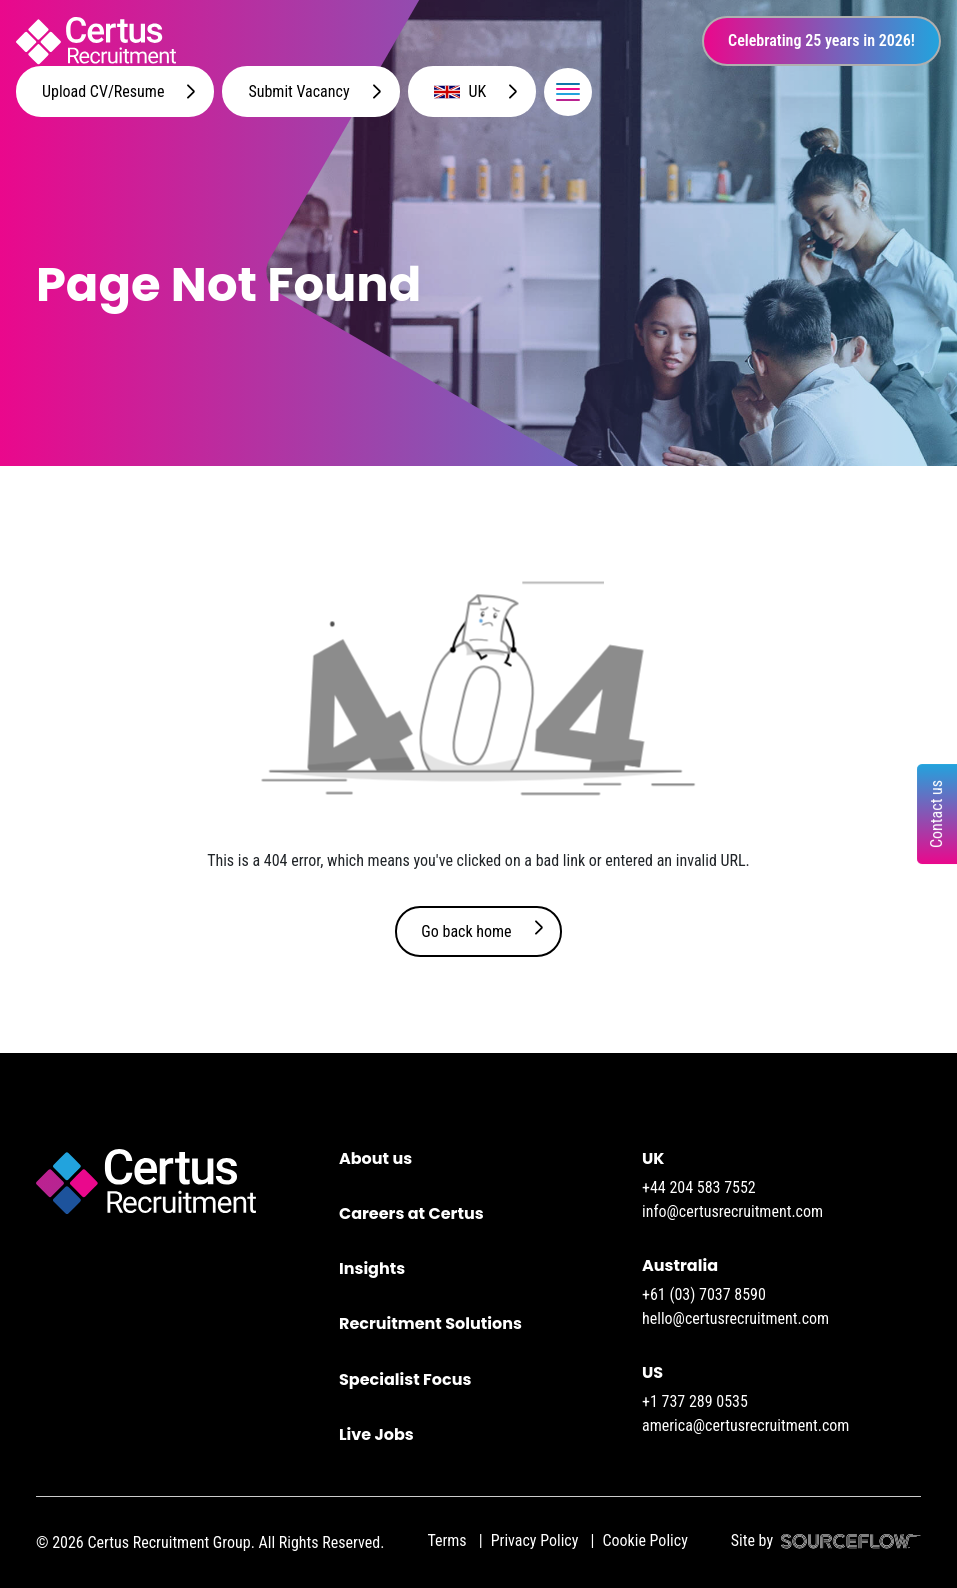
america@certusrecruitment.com (745, 1425)
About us (375, 1158)
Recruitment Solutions (430, 1323)
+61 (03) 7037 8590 (704, 1294)
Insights (372, 1268)
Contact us (936, 814)
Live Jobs (376, 1434)
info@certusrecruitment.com (732, 1211)
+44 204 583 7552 (699, 1187)
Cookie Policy (644, 1540)
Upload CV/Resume (103, 91)
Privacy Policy (535, 1540)
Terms (446, 1540)
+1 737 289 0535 (695, 1401)
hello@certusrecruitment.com (735, 1318)
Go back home (466, 931)
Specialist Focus (405, 1379)
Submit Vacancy (298, 91)
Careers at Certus (411, 1213)
